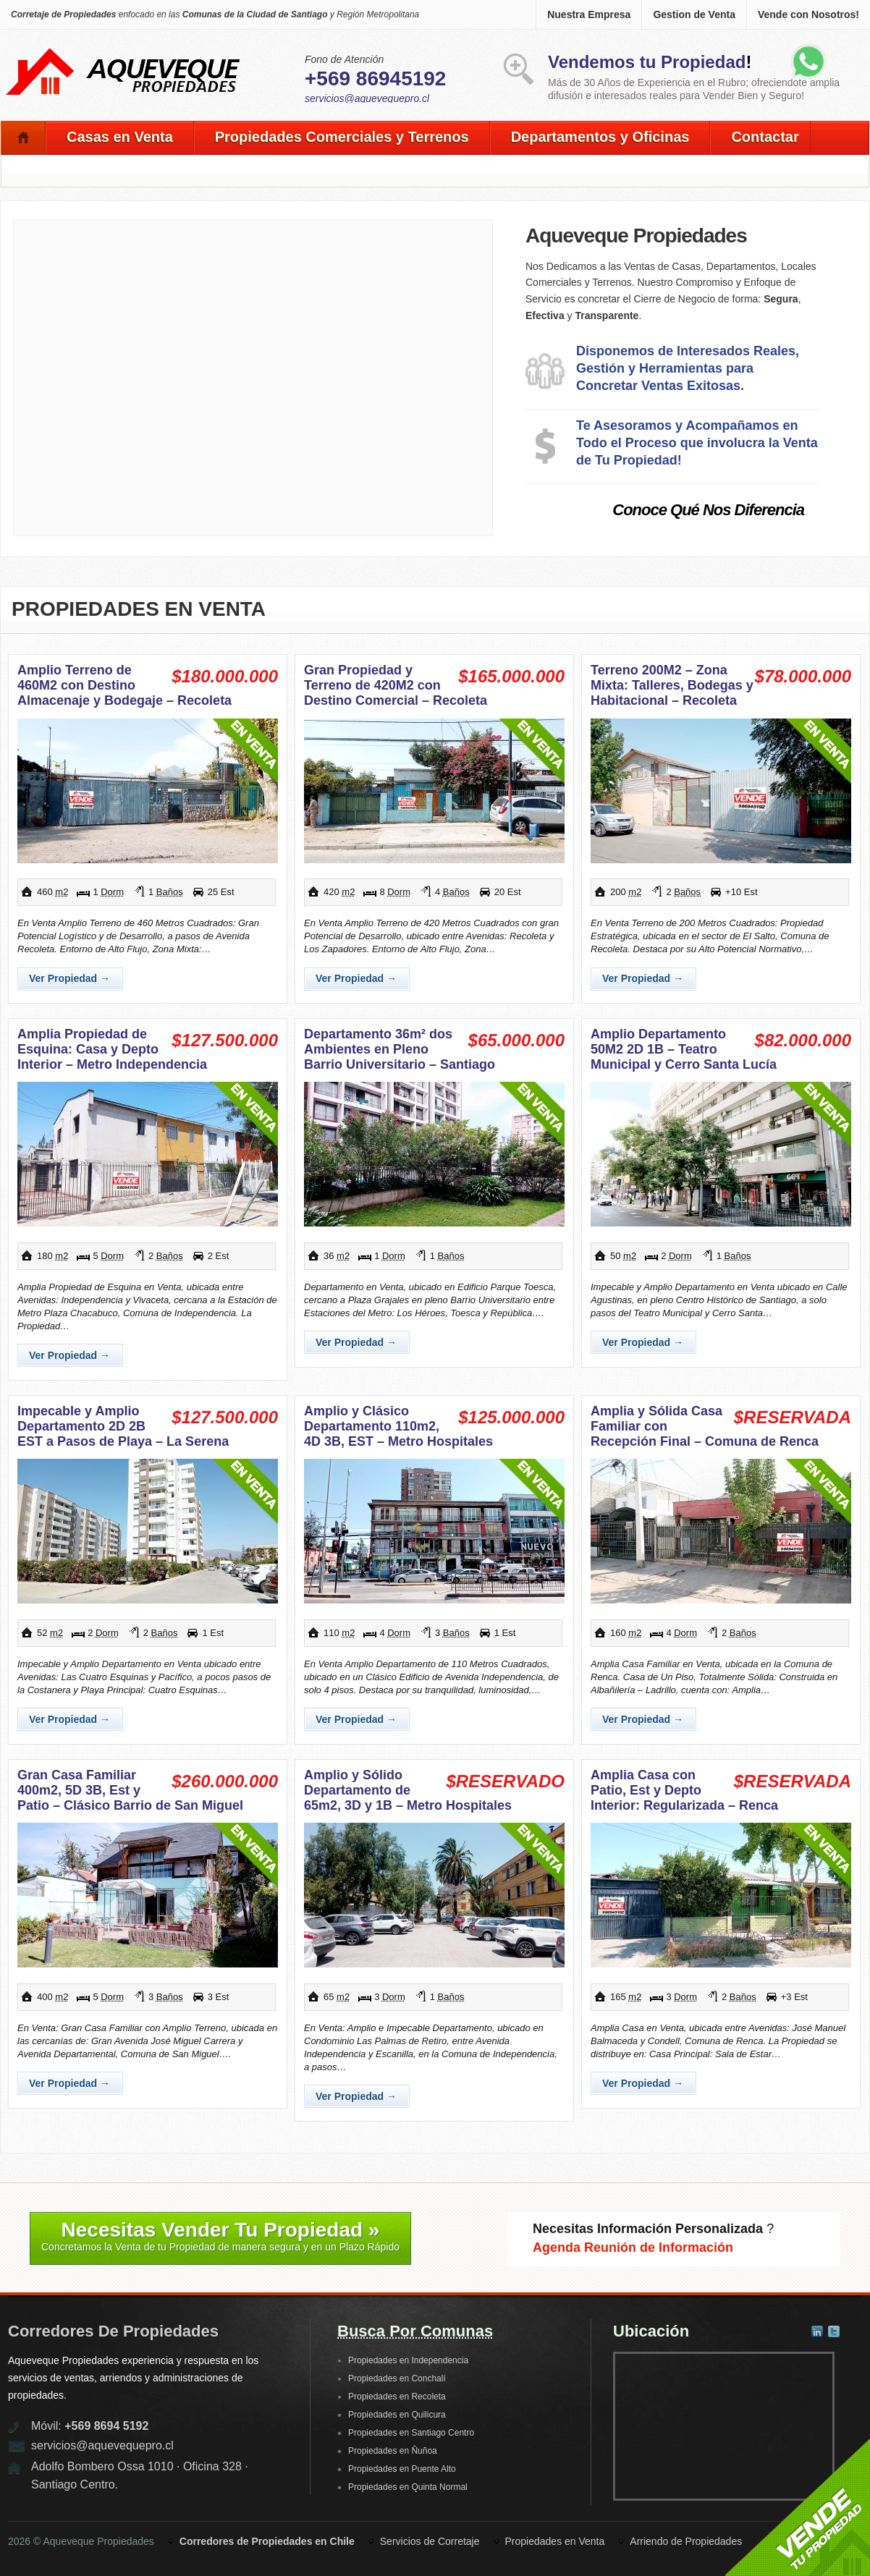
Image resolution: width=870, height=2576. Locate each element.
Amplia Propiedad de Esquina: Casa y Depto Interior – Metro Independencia (112, 1049)
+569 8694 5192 (106, 2426)
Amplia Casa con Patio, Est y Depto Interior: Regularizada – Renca (684, 1790)
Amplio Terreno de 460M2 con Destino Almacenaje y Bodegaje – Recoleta (124, 685)
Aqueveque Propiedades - (124, 51)
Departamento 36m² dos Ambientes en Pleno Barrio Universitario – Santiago (399, 1049)
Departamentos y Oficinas (600, 137)
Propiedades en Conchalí (397, 2378)
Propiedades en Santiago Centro (411, 2433)
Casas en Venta (120, 137)
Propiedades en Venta (139, 609)
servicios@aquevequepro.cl (367, 98)
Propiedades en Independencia (408, 2360)
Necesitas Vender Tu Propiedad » (220, 2236)
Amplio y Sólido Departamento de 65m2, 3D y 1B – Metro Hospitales (408, 1790)
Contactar (764, 137)
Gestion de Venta (694, 14)
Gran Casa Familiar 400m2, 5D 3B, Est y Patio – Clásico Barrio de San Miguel (130, 1790)
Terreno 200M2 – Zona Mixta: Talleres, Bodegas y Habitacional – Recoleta (672, 685)
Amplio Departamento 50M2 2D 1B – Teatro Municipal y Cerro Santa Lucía (684, 1049)
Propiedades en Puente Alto (402, 2469)
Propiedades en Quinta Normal (408, 2487)
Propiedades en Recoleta (397, 2396)
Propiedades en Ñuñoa (392, 2451)
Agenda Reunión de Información (633, 2247)
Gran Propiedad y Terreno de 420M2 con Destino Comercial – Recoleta (395, 685)
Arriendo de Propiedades (686, 2541)
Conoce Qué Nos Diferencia (708, 510)
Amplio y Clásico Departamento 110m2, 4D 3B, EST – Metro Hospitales (398, 1426)
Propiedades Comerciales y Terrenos (342, 137)
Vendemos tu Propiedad (647, 62)
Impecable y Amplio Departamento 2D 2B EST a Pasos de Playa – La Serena (123, 1426)
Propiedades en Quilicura (397, 2415)
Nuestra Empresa (588, 14)
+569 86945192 (375, 78)
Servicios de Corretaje (430, 2541)
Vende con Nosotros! (808, 14)
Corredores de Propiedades (113, 2331)
